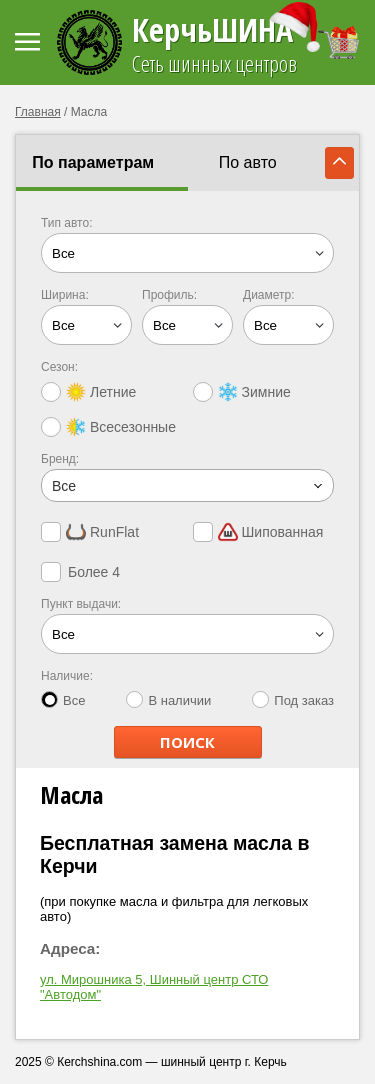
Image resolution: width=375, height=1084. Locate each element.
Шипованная (258, 532)
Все (63, 699)
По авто (248, 162)
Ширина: (65, 295)
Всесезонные (108, 427)
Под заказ (293, 699)
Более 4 (80, 572)
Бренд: (60, 459)
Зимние (242, 392)
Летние (88, 392)
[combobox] (187, 485)
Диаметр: (269, 295)
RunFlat (90, 532)
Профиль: (169, 295)
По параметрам (93, 162)
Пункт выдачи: (81, 604)
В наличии (168, 699)
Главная (38, 112)
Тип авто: (67, 223)
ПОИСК (187, 742)
